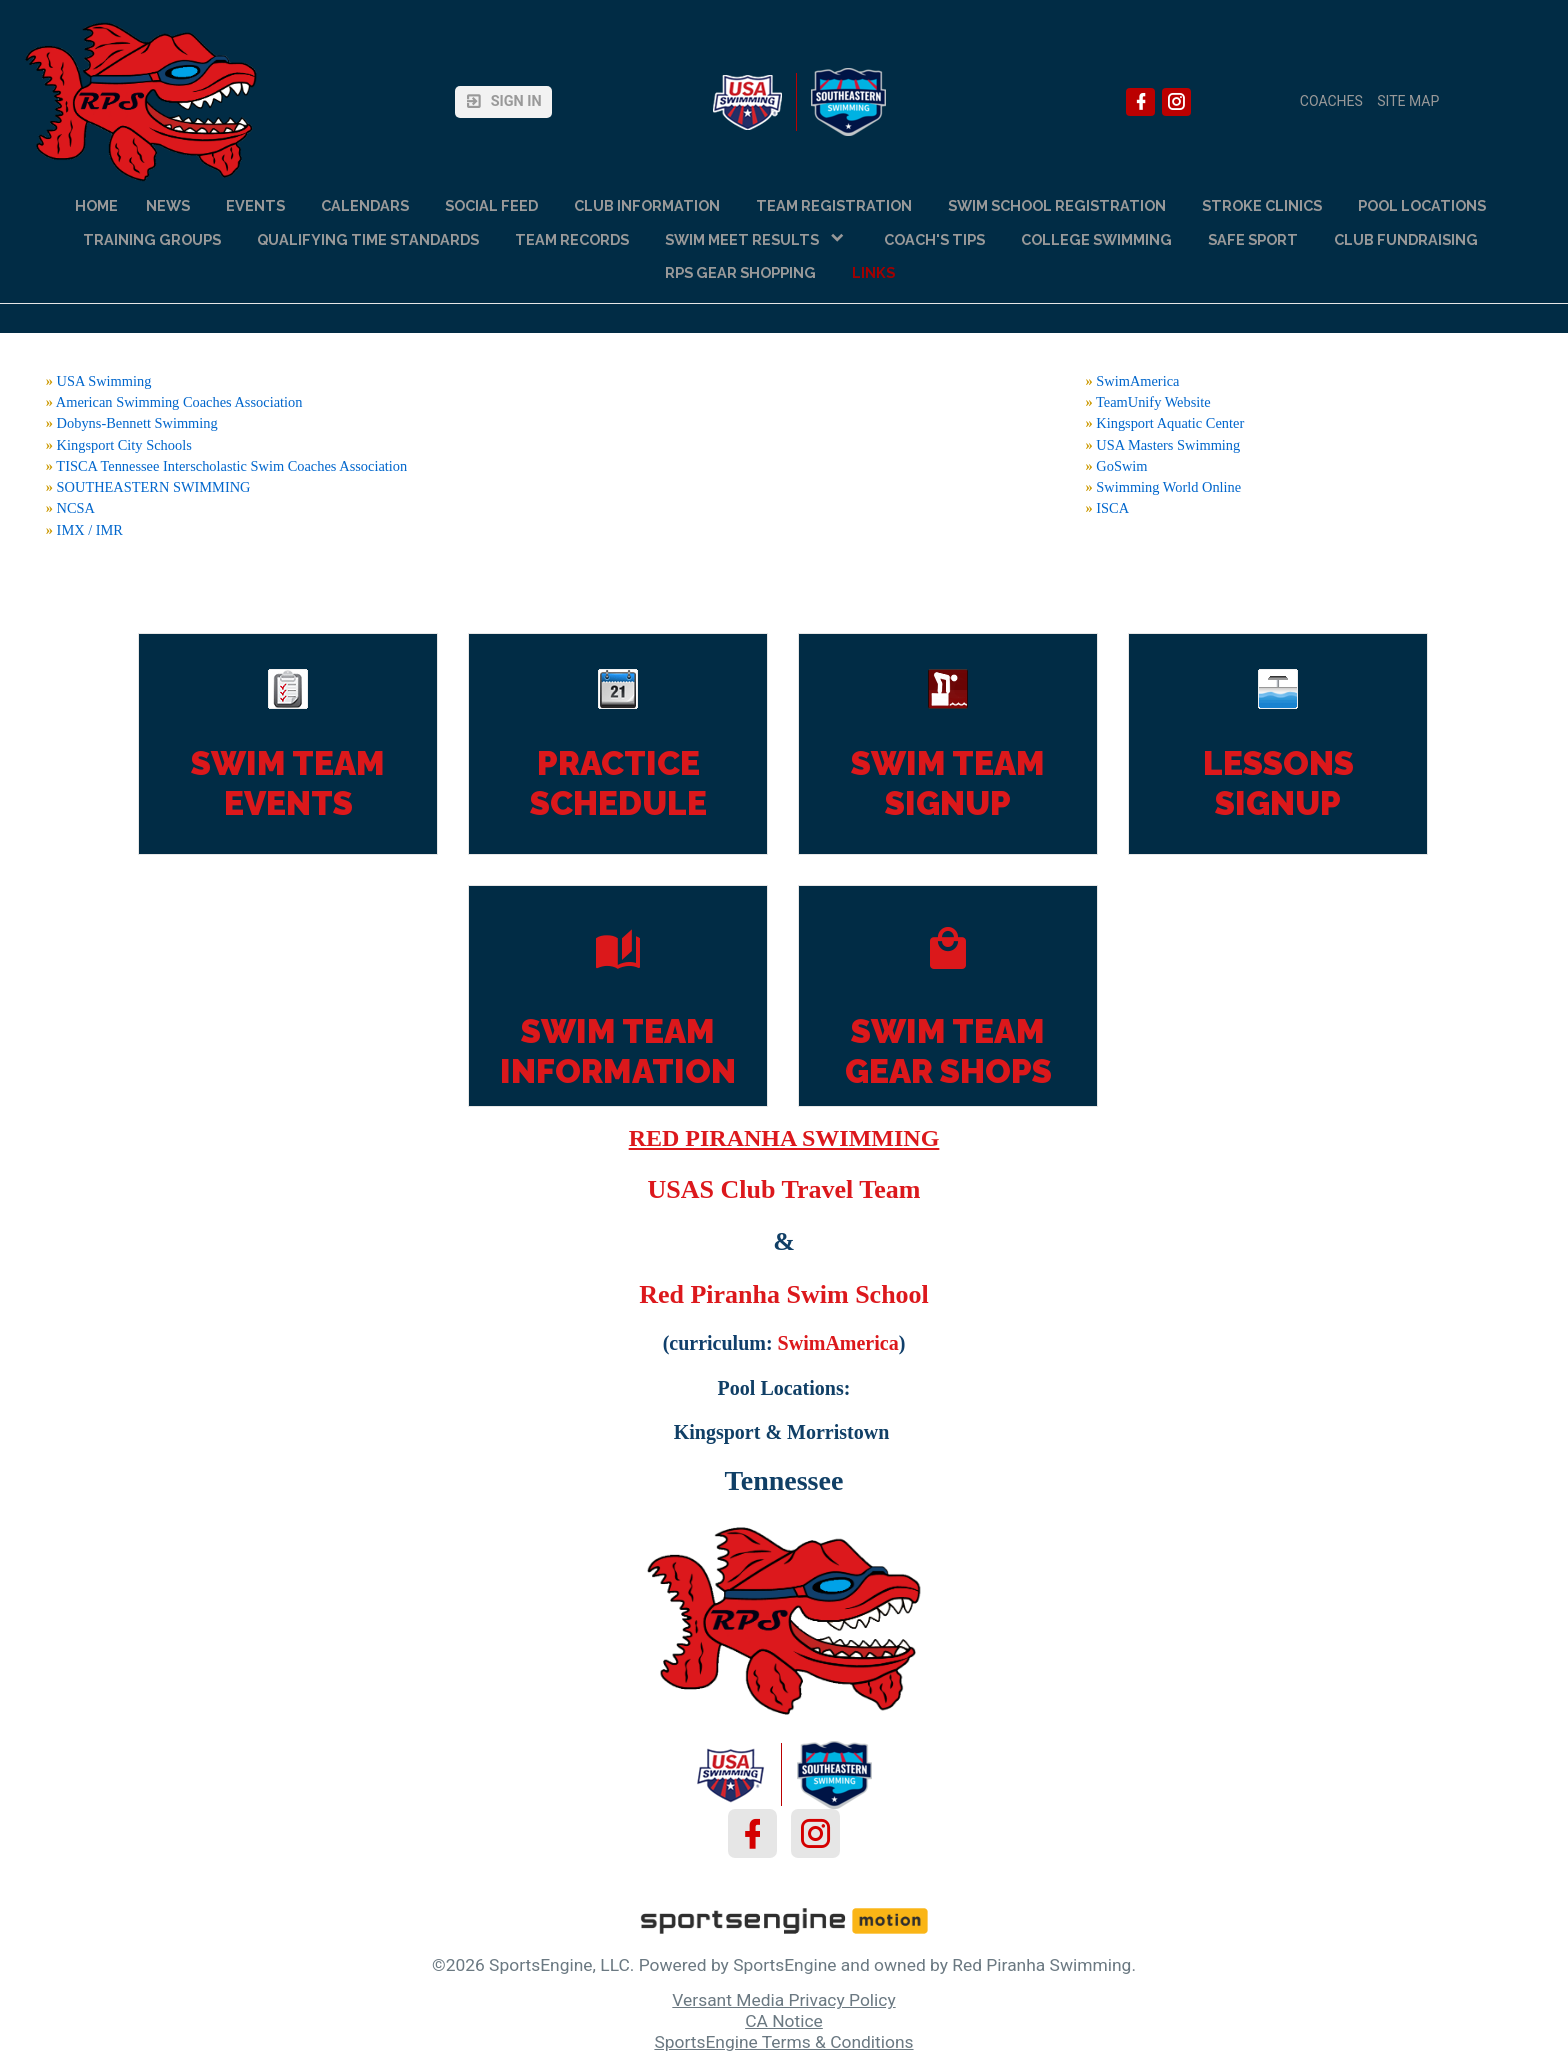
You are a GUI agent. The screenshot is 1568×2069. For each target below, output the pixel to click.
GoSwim (1121, 466)
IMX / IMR (90, 530)
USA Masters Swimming (1168, 445)
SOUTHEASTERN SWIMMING (154, 487)
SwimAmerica (1137, 381)
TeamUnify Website (1153, 402)
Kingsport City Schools (124, 445)
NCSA (76, 508)
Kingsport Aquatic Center (1170, 423)
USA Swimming (104, 381)
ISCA (1112, 508)
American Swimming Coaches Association (179, 402)
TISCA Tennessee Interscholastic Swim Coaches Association (231, 466)
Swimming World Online (1168, 487)
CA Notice (784, 2021)
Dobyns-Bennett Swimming (137, 423)
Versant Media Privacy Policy (783, 2000)
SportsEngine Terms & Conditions (783, 2042)
